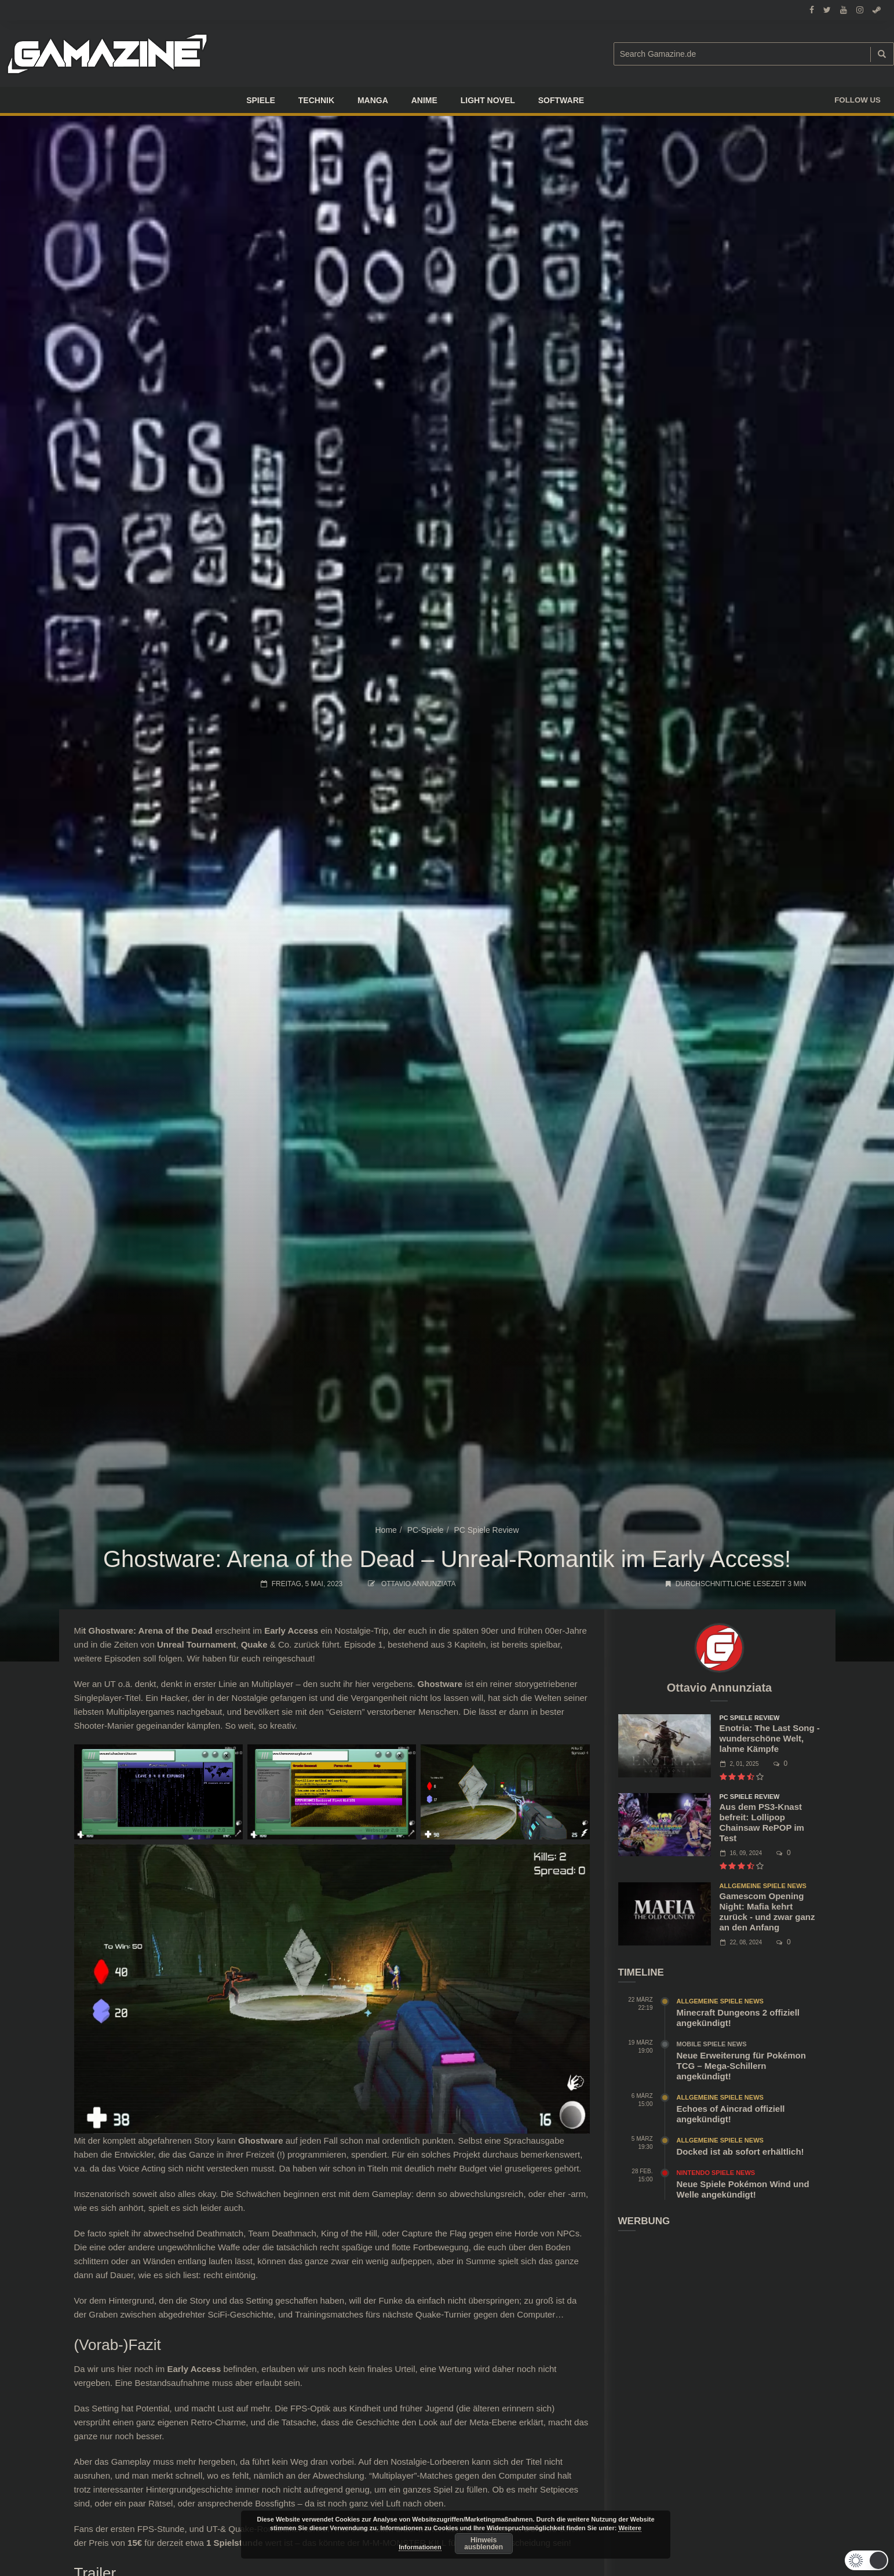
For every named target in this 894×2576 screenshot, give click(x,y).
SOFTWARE (561, 100)
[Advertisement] (719, 2321)
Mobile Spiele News (712, 2044)
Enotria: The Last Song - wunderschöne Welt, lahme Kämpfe (770, 1738)
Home (385, 1530)
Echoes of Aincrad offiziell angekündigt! (731, 2114)
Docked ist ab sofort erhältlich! (740, 2151)
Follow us (857, 100)
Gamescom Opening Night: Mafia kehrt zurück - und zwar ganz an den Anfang (767, 1911)
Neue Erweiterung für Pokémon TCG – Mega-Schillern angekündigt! (741, 2065)
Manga (372, 100)
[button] (866, 2560)
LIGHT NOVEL (488, 100)
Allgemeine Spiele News (763, 1885)
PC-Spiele (425, 1530)
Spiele (260, 100)
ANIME (424, 100)
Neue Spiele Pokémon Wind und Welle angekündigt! (743, 2189)
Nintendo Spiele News (716, 2172)
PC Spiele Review (486, 1530)
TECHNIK (316, 100)
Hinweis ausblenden (483, 2543)
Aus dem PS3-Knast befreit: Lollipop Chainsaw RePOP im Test (762, 1822)
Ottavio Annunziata (418, 1584)
